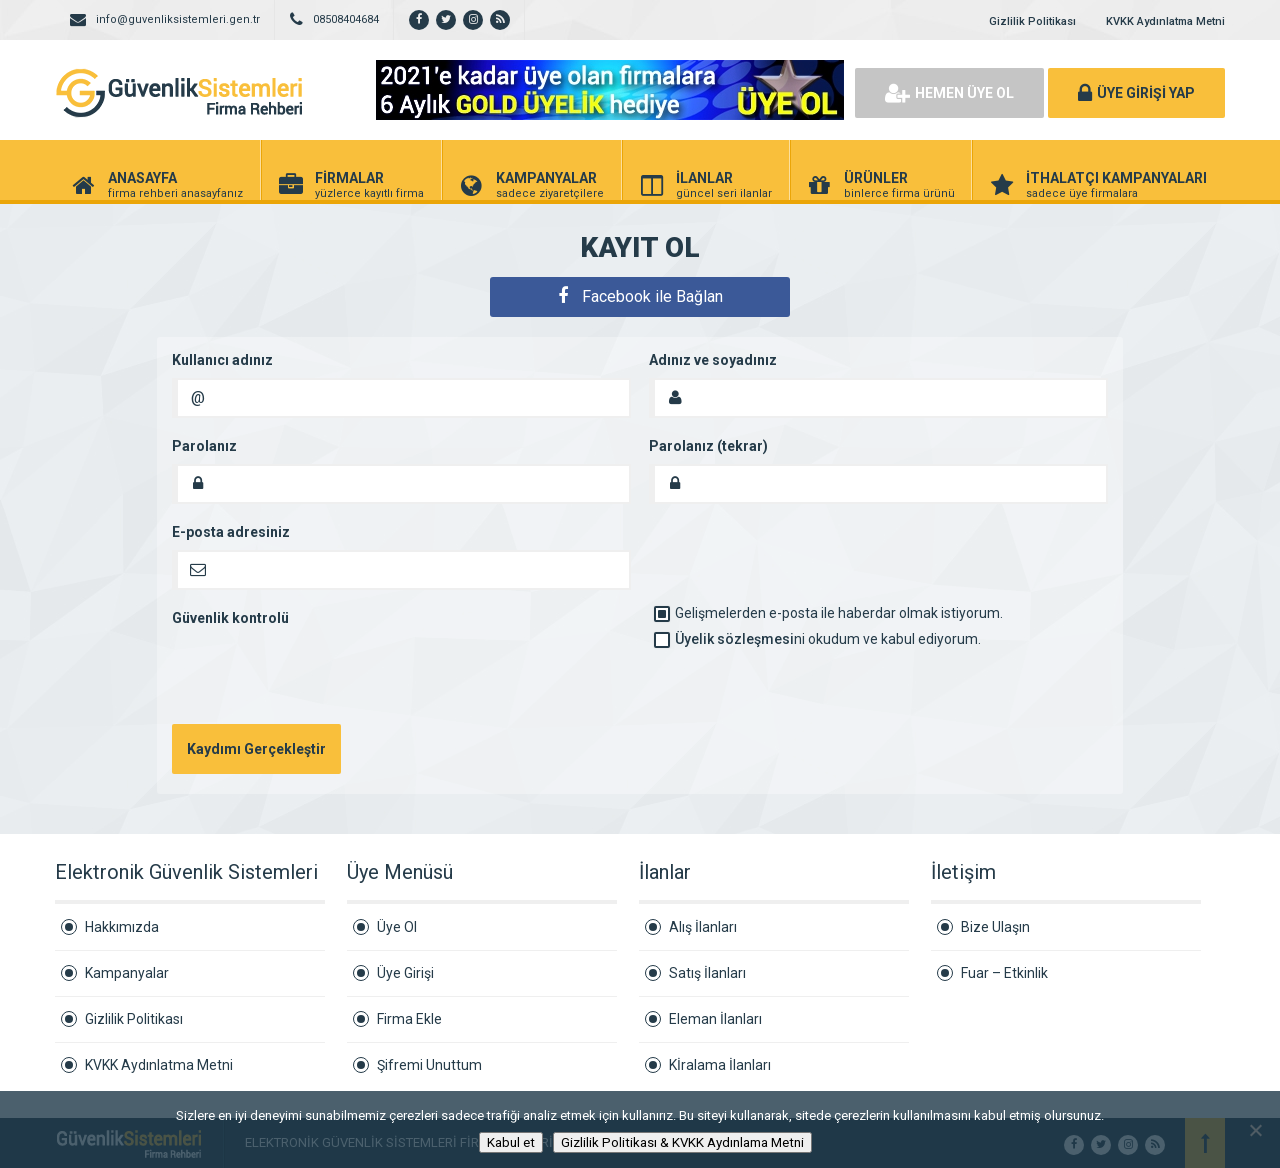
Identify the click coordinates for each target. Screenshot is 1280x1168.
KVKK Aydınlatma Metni (1165, 21)
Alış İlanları (703, 927)
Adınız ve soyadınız (713, 360)
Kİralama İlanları (720, 1065)
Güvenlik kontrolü (230, 618)
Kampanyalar (127, 973)
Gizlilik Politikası (1032, 21)
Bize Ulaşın (995, 927)
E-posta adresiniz (231, 532)
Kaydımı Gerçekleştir (256, 749)
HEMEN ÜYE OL (949, 93)
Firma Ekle (409, 1019)
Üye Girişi (405, 973)
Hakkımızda (122, 927)
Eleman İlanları (715, 1019)
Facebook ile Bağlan (640, 296)
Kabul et (511, 1142)
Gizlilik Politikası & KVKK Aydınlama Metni (682, 1142)
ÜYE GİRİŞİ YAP (1136, 93)
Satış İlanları (707, 973)
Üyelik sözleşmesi (734, 639)
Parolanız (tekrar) (708, 446)
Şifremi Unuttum (429, 1065)
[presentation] (324, 675)
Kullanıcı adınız (222, 360)
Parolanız (204, 446)
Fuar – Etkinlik (1004, 973)
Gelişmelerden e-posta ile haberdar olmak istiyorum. (828, 613)
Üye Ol (397, 927)
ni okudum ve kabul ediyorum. (817, 639)
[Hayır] (1255, 1130)
